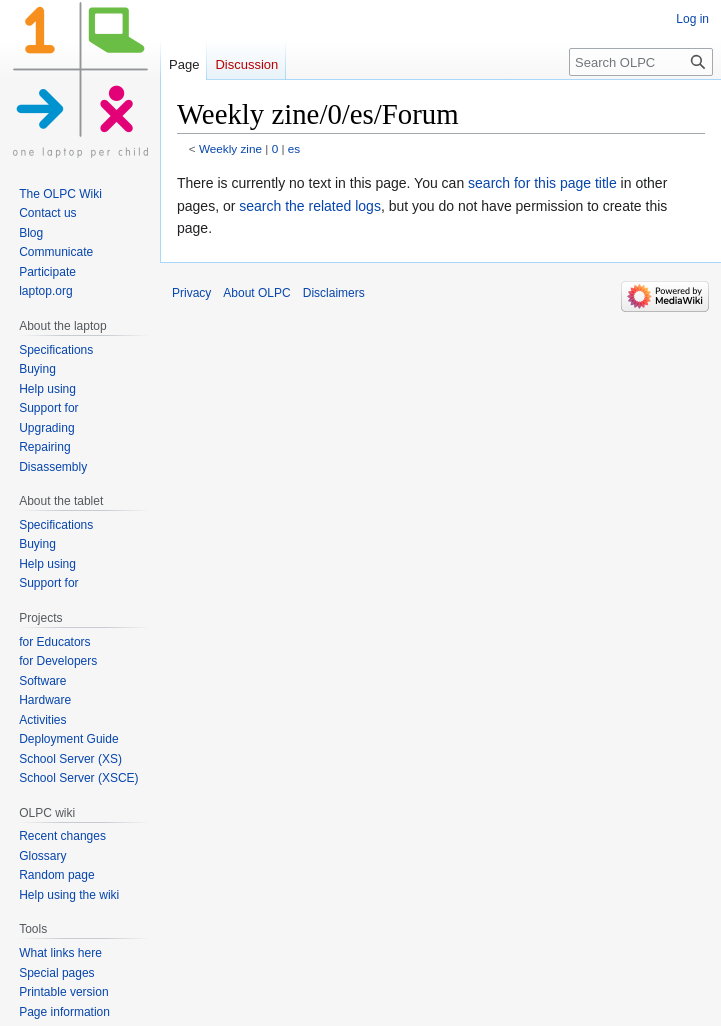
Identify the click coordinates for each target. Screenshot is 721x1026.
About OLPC (256, 293)
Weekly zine (230, 148)
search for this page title (542, 183)
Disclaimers (334, 293)
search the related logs (310, 206)
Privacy (191, 293)
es (294, 148)
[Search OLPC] (641, 62)
